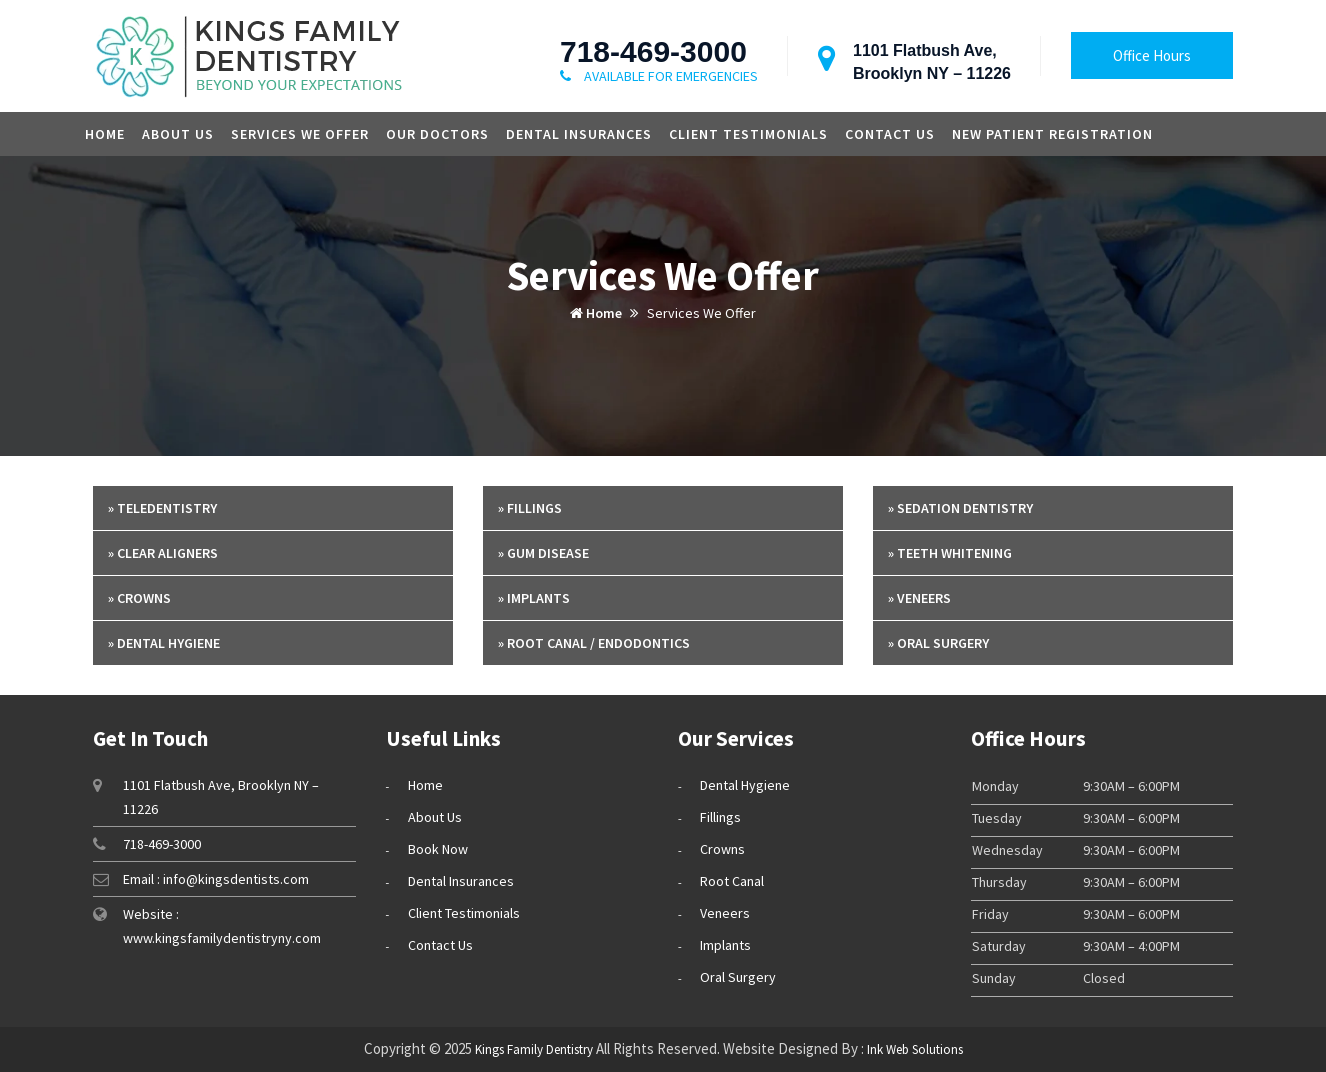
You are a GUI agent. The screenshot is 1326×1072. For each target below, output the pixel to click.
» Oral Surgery (938, 643)
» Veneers (919, 598)
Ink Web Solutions (915, 1049)
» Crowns (139, 598)
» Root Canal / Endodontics (594, 643)
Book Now (438, 849)
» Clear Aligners (163, 553)
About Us (178, 134)
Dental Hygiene (745, 785)
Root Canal (732, 881)
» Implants (534, 598)
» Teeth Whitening (950, 553)
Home (105, 134)
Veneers (725, 913)
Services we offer (300, 134)
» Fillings (530, 508)
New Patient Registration (1052, 134)
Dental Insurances (579, 134)
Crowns (722, 849)
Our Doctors (437, 134)
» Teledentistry (162, 508)
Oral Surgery (738, 977)
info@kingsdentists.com (236, 879)
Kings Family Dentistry (534, 1049)
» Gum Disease (543, 553)
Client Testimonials (748, 134)
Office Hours (1152, 55)
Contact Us (890, 134)
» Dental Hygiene (164, 643)
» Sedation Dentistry (960, 508)
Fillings (720, 817)
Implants (725, 945)
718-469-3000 (653, 51)
